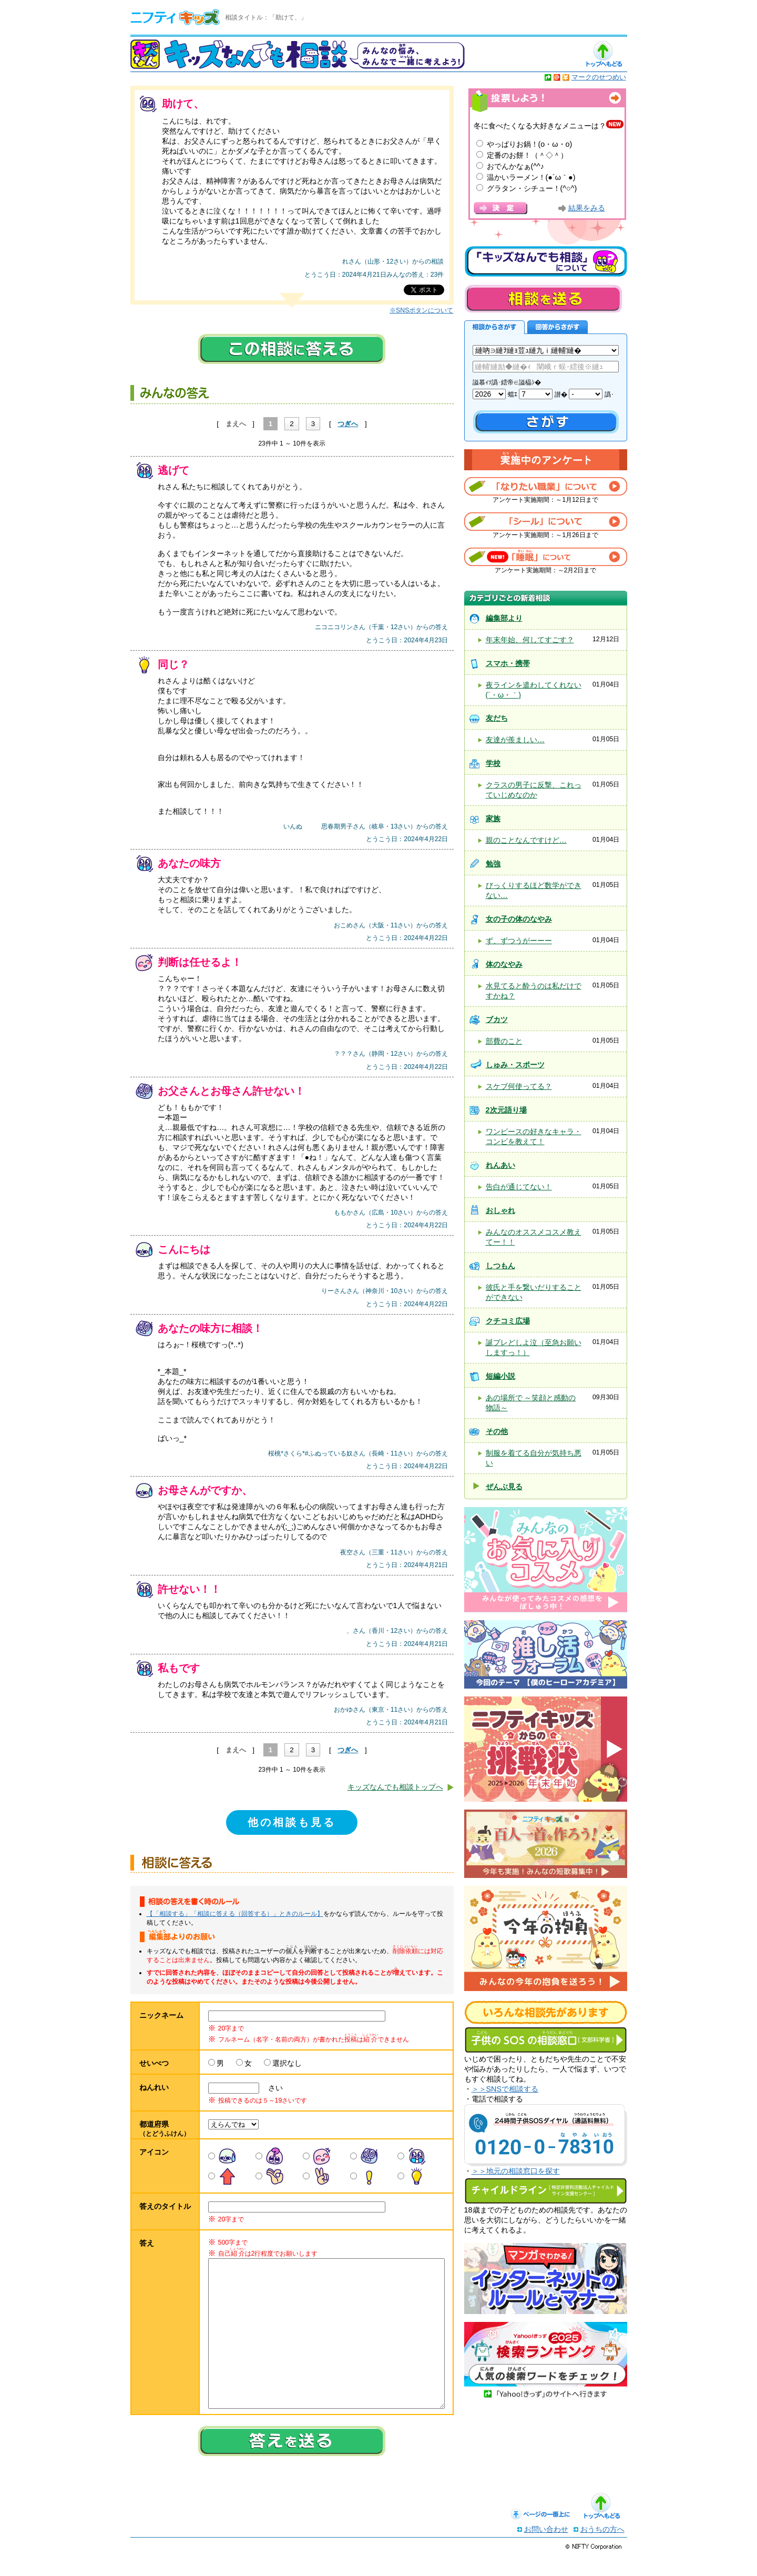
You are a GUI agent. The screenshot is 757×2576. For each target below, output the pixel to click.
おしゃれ (500, 1210)
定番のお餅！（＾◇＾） (527, 155)
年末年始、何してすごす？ (530, 639)
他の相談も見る (292, 1822)
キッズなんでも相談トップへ (395, 1787)
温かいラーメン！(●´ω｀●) (531, 177)
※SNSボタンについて (421, 310)
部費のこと (504, 1041)
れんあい (500, 1165)
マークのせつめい (598, 77)
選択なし (287, 2063)
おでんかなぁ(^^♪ (516, 166)
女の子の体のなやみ (519, 919)
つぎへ (347, 424)
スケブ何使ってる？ (519, 1086)
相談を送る (543, 298)
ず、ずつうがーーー (519, 940)
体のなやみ (504, 964)
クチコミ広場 (508, 1321)
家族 (493, 818)
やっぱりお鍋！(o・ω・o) (529, 144)
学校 (493, 763)
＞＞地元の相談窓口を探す (516, 2171)
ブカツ (497, 1019)
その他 (497, 1431)
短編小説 (500, 1376)
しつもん (500, 1265)
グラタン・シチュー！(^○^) (532, 188)
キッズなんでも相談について (545, 261)
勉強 (493, 864)
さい (272, 2088)
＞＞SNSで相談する (505, 2089)
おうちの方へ (602, 2550)
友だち (497, 718)
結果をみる (586, 208)
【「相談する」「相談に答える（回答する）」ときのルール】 (235, 1913)
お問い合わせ (546, 2550)
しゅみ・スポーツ (515, 1064)
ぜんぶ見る (504, 1486)
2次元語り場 (506, 1110)
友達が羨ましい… (515, 739)
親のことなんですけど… (526, 840)
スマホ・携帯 (508, 663)
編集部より (504, 618)
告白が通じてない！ (519, 1187)
